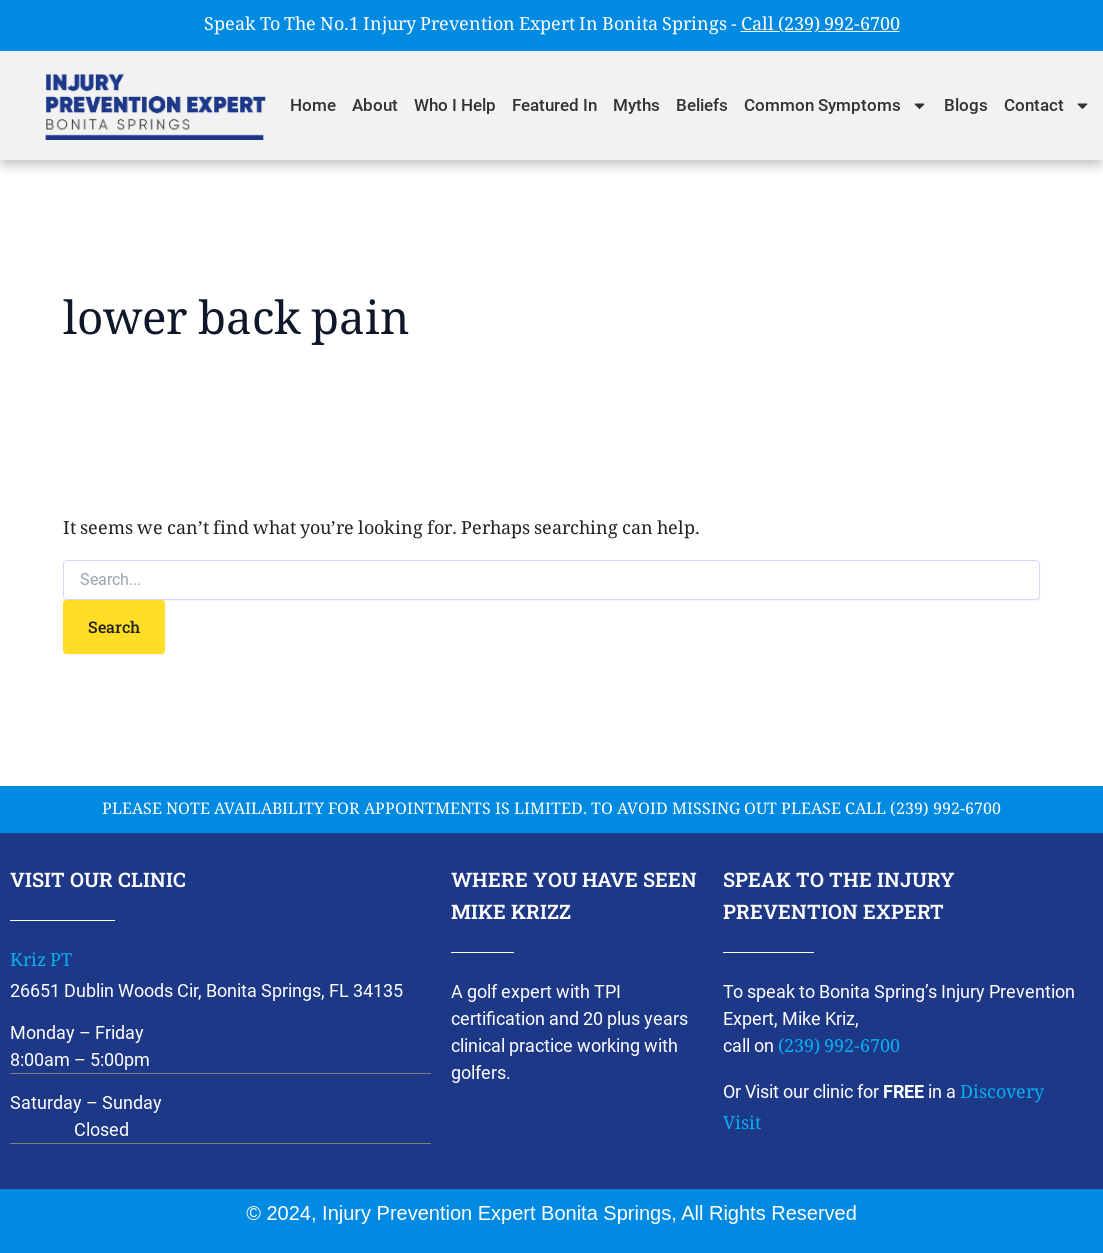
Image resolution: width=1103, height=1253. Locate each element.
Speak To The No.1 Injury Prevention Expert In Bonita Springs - (552, 26)
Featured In (554, 105)
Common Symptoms (836, 105)
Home (313, 105)
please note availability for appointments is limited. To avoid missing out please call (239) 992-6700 (551, 810)
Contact (1047, 105)
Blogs (966, 105)
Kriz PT (41, 962)
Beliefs (702, 105)
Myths (636, 105)
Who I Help (455, 105)
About (375, 105)
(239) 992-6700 (839, 1048)
